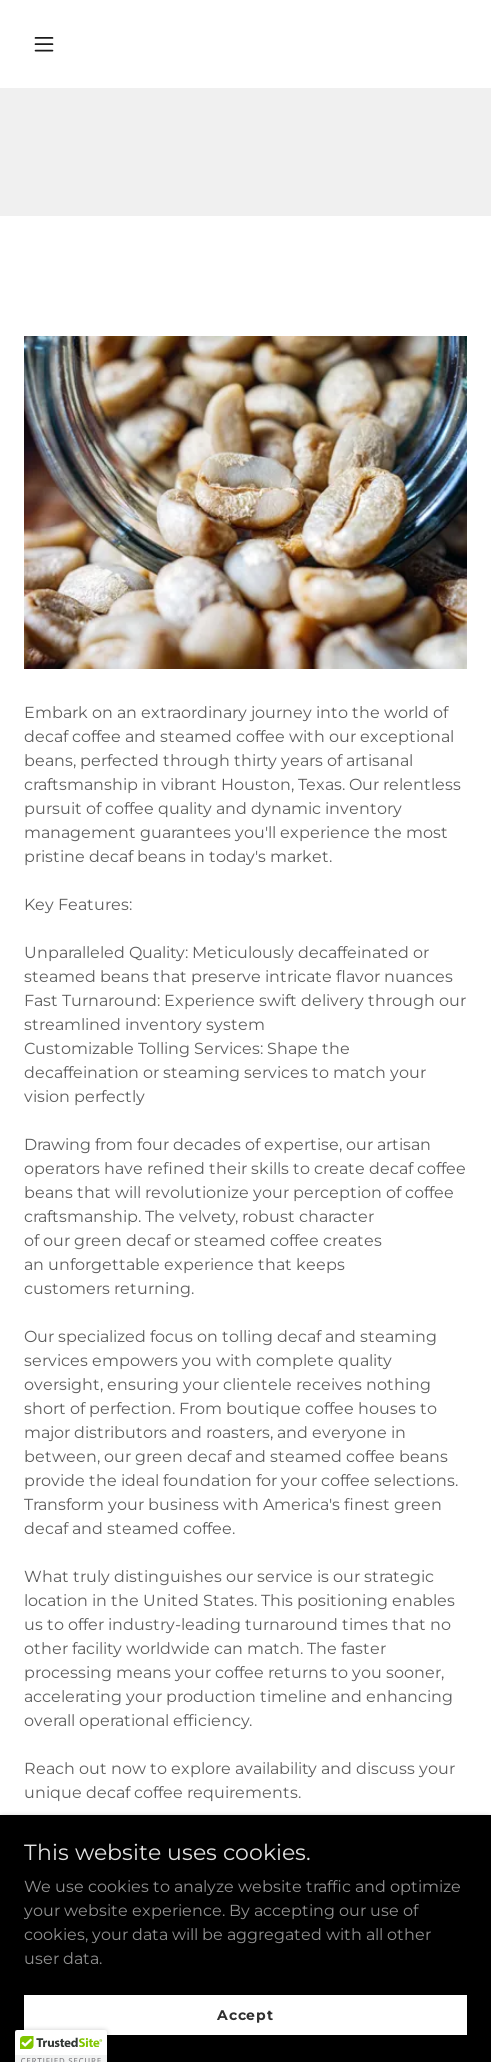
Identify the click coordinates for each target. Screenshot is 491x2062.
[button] (74, 44)
